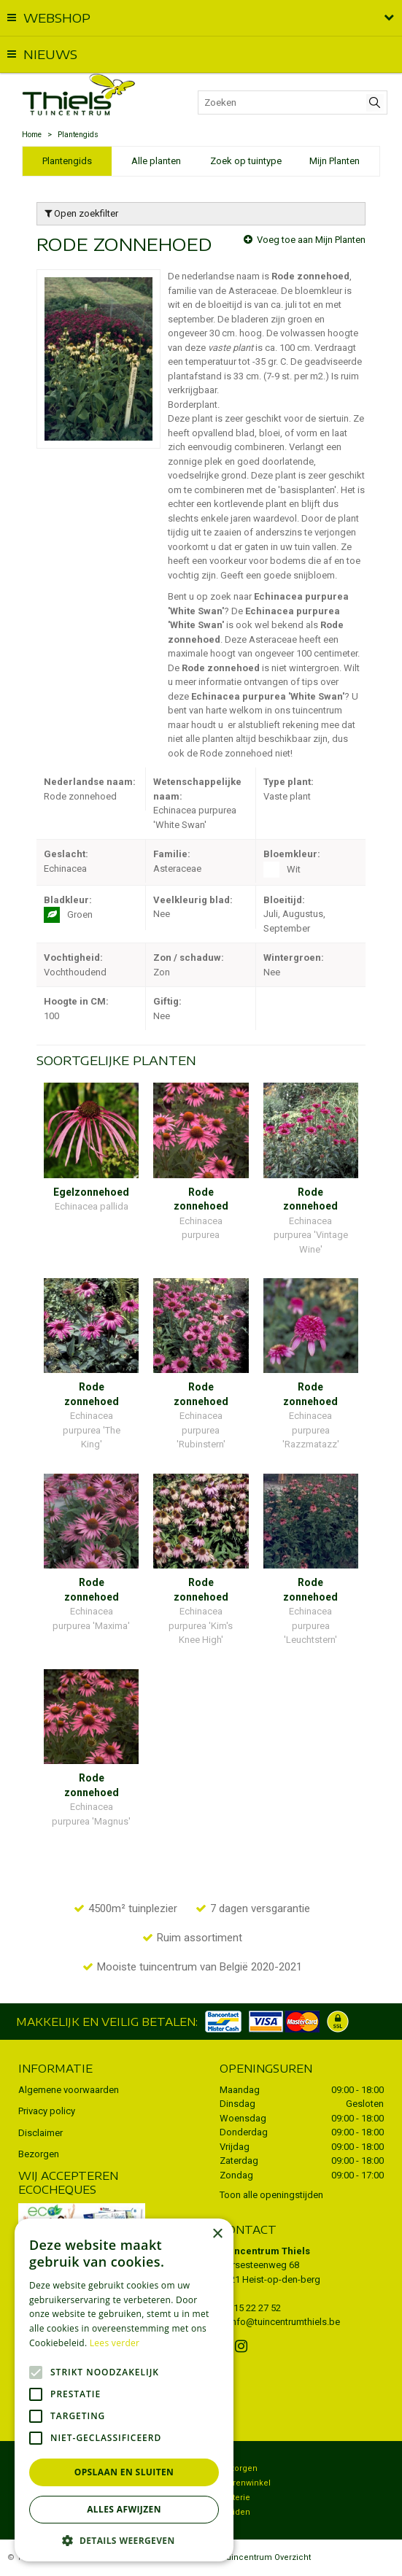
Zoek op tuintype (246, 160)
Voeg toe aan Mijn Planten (311, 239)
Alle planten (156, 160)
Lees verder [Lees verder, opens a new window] (115, 2343)
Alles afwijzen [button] (124, 2509)
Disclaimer (40, 2132)
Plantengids (67, 160)
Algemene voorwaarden (68, 2089)
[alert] (124, 2390)
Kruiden (235, 2512)
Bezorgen (38, 2153)
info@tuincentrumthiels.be (284, 2321)
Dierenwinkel (245, 2483)
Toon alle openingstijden (271, 2194)
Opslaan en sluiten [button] (124, 2472)
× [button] (217, 2234)
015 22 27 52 (254, 2307)
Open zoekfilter (81, 213)
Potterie (235, 2497)
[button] (124, 2540)
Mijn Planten (334, 160)
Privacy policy (46, 2110)
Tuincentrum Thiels (265, 2251)
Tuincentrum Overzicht (266, 2557)
